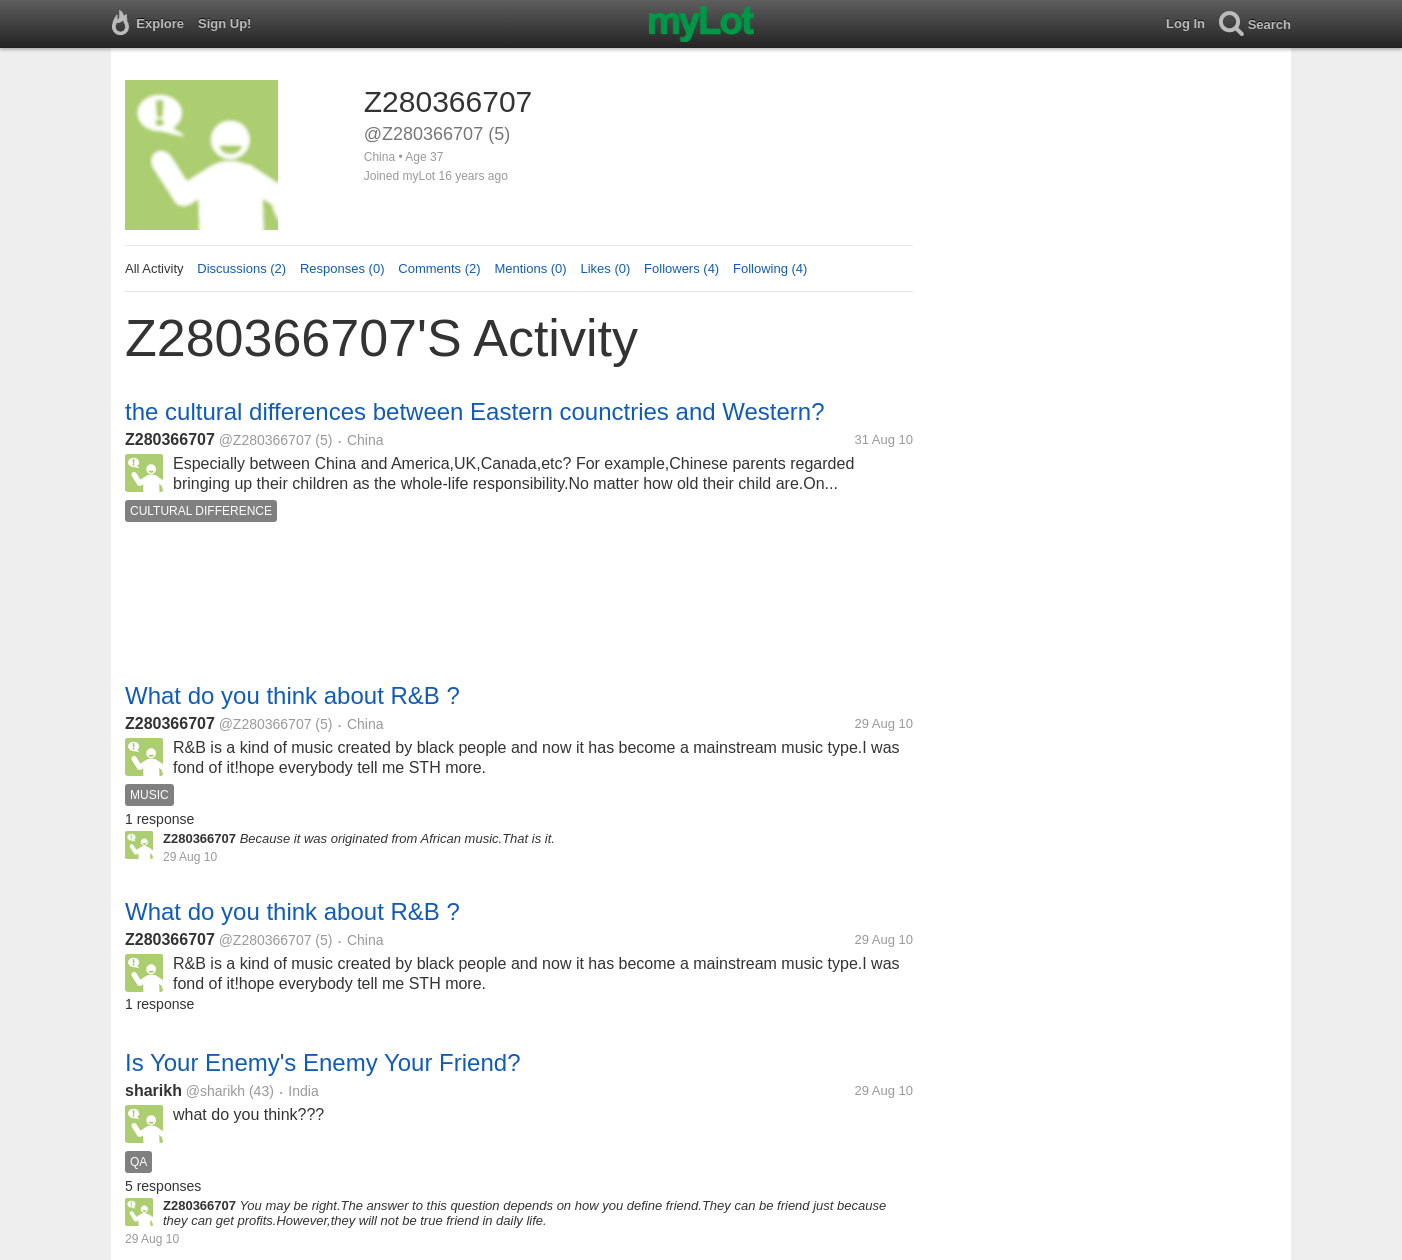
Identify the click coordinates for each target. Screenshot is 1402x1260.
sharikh (153, 1090)
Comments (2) (439, 268)
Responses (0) (342, 268)
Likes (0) (605, 268)
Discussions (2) (241, 268)
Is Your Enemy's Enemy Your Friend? (322, 1062)
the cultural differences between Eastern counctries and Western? (475, 411)
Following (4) (770, 268)
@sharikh (215, 1091)
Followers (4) (681, 268)
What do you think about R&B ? (292, 695)
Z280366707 (170, 439)
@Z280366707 (265, 440)
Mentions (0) (530, 268)
